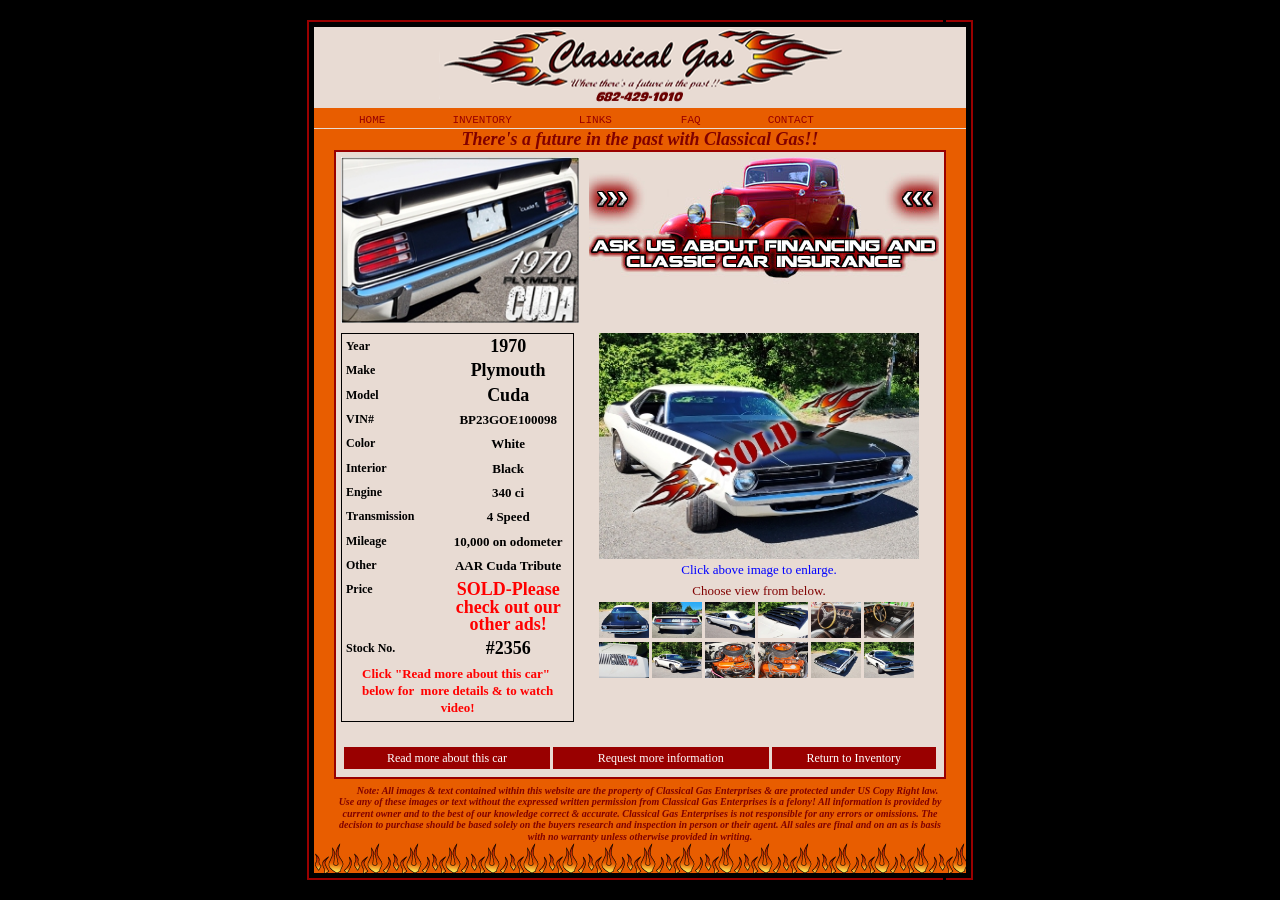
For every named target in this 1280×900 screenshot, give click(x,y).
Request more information (661, 758)
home (372, 119)
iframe (769, 508)
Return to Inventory (853, 758)
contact (791, 119)
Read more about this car (447, 758)
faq (691, 119)
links (595, 119)
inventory (481, 119)
